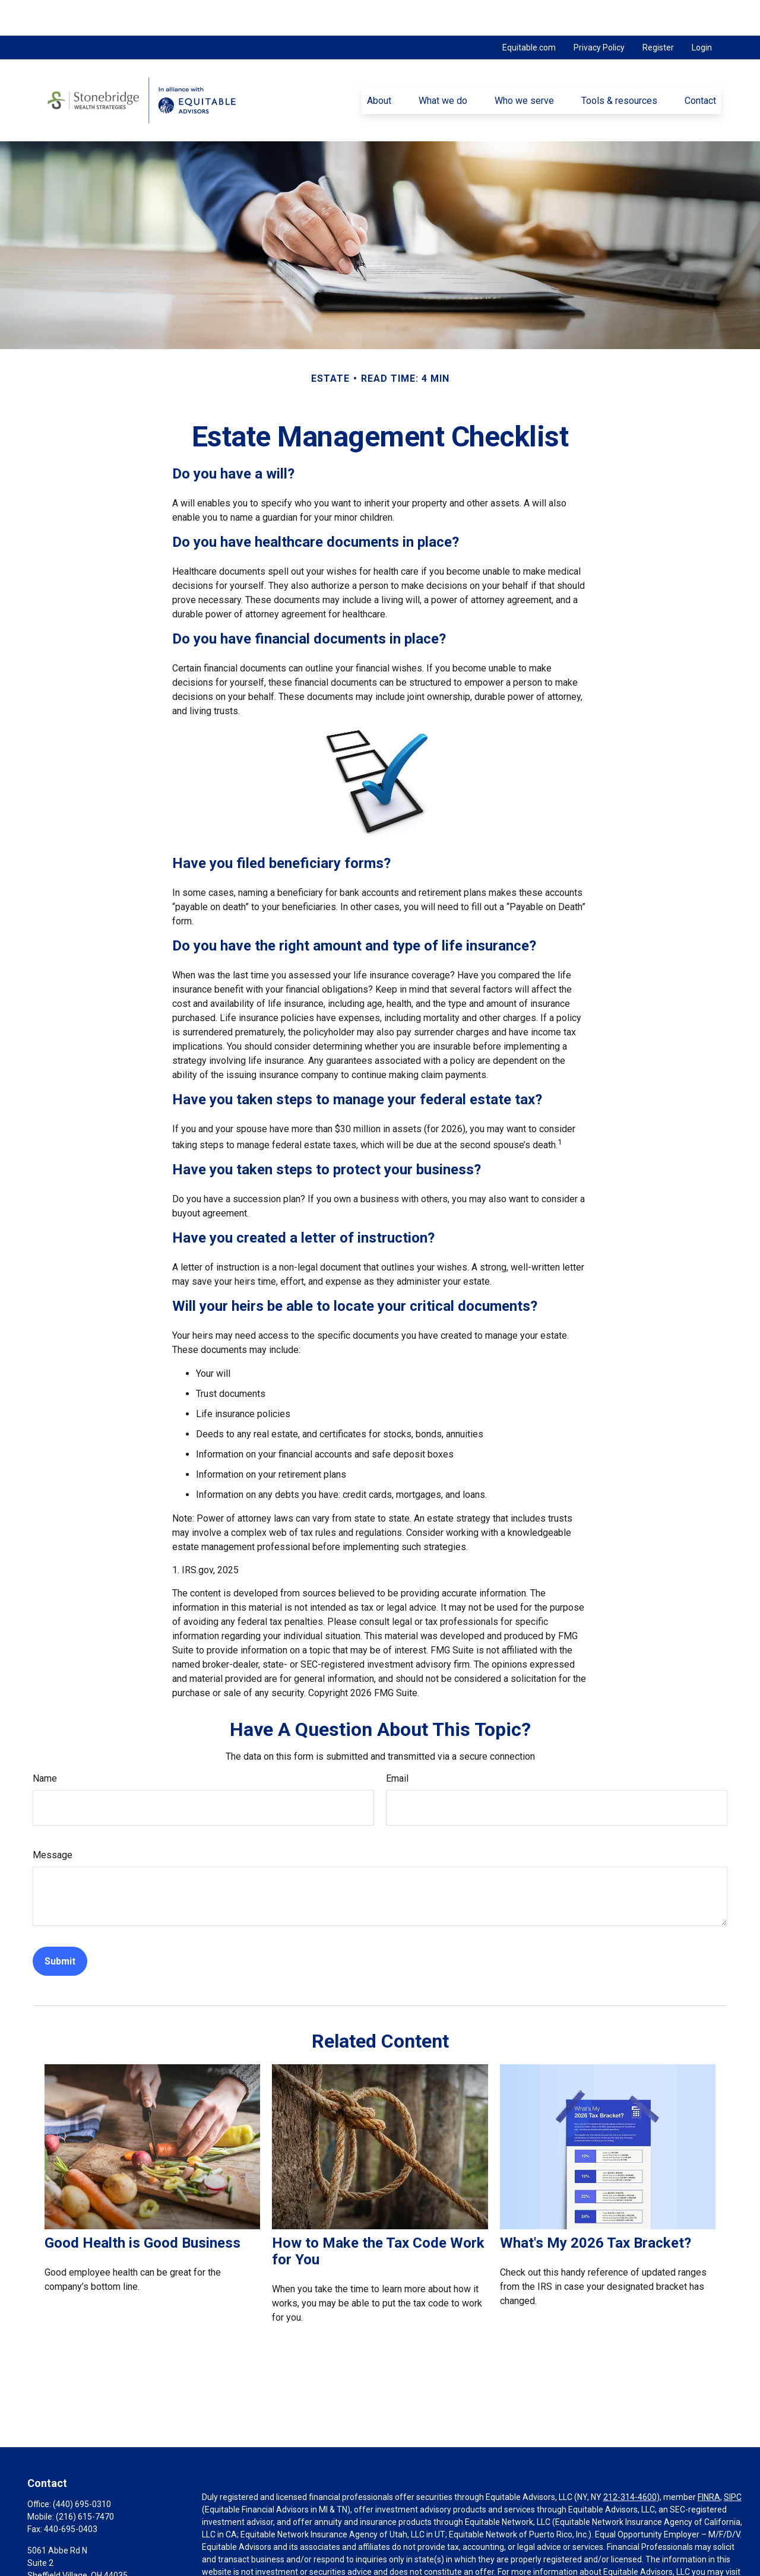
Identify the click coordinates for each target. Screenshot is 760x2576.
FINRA (709, 2461)
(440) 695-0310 (82, 2468)
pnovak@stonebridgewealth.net (87, 2560)
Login (702, 12)
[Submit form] (60, 1925)
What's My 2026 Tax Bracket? (595, 2207)
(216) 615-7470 (85, 2481)
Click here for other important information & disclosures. (306, 2570)
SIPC (733, 2461)
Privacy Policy (599, 12)
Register (658, 12)
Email (397, 1742)
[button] (379, 64)
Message (52, 1819)
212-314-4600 (630, 2461)
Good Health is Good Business (142, 2207)
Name (45, 1742)
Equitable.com (529, 12)
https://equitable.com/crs (249, 2548)
